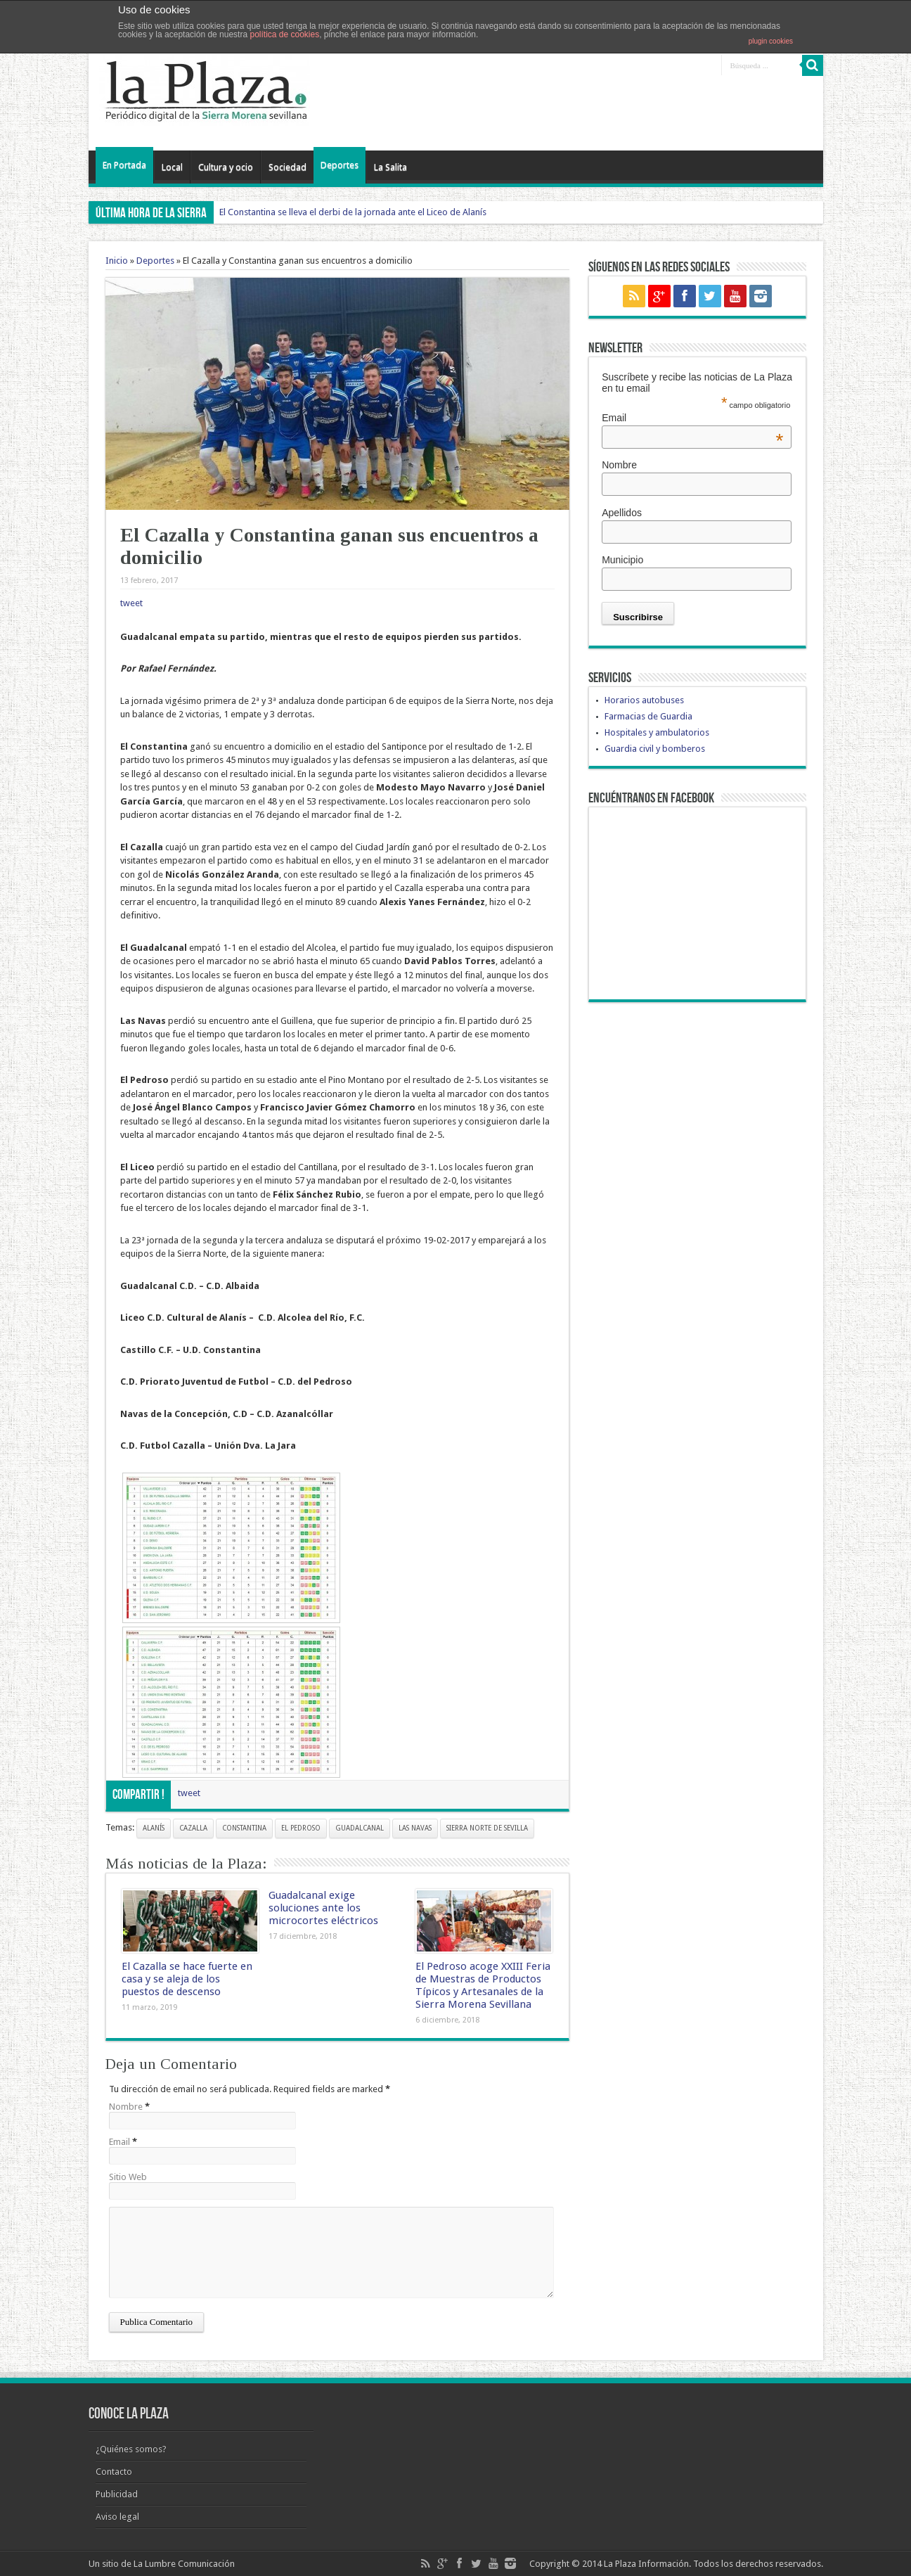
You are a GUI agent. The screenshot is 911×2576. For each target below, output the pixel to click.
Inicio (116, 260)
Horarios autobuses (644, 700)
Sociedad (287, 167)
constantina (244, 1828)
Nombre (126, 2106)
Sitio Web (128, 2177)
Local (172, 167)
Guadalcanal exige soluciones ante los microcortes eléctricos (323, 1908)
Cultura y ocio (225, 167)
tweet (131, 603)
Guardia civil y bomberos (655, 748)
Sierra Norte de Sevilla (487, 1828)
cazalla (193, 1828)
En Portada (124, 165)
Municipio (622, 559)
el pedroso (301, 1828)
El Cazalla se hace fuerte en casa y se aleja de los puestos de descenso (187, 1979)
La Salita (390, 167)
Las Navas (415, 1828)
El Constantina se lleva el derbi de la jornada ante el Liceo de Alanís (352, 212)
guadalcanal (359, 1828)
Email (119, 2141)
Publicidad (117, 2494)
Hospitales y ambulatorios (657, 732)
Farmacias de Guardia (648, 716)
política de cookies (284, 34)
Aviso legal (117, 2516)
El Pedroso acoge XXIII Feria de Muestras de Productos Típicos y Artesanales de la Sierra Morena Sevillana (482, 1985)
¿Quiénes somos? (131, 2449)
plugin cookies (771, 41)
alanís (153, 1828)
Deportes (339, 165)
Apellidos (622, 512)
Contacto (114, 2471)
